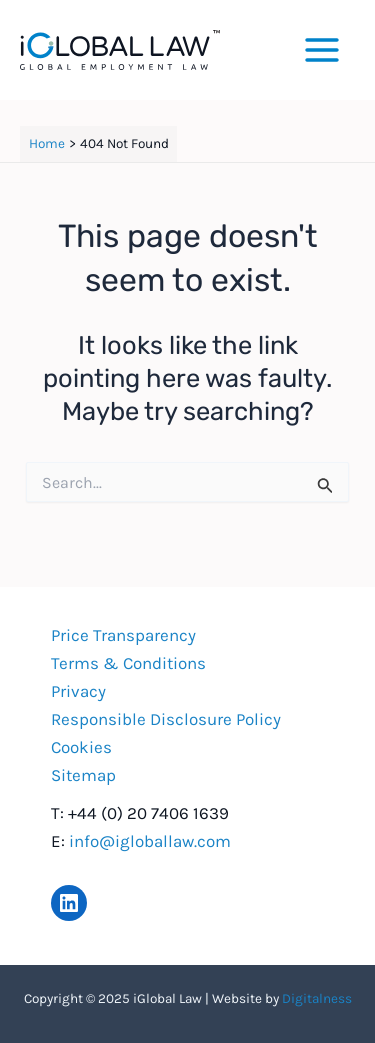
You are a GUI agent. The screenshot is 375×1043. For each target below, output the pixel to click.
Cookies (81, 747)
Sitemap (83, 775)
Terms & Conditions (128, 663)
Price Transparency (123, 635)
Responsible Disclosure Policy (166, 719)
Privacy (78, 691)
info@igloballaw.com (150, 841)
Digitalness (317, 998)
